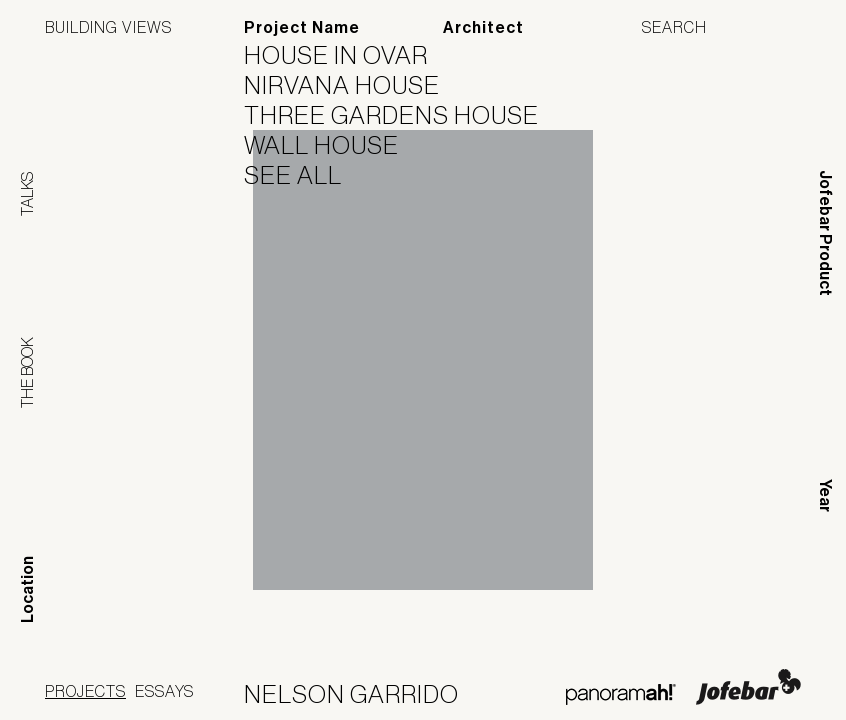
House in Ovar (348, 55)
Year (825, 495)
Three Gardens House (404, 115)
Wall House (334, 145)
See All (305, 175)
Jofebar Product (825, 233)
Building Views (108, 27)
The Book (27, 372)
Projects (85, 691)
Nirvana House (354, 85)
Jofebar (748, 687)
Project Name (302, 27)
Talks (27, 194)
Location (27, 589)
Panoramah (620, 694)
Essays (164, 691)
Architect (483, 27)
